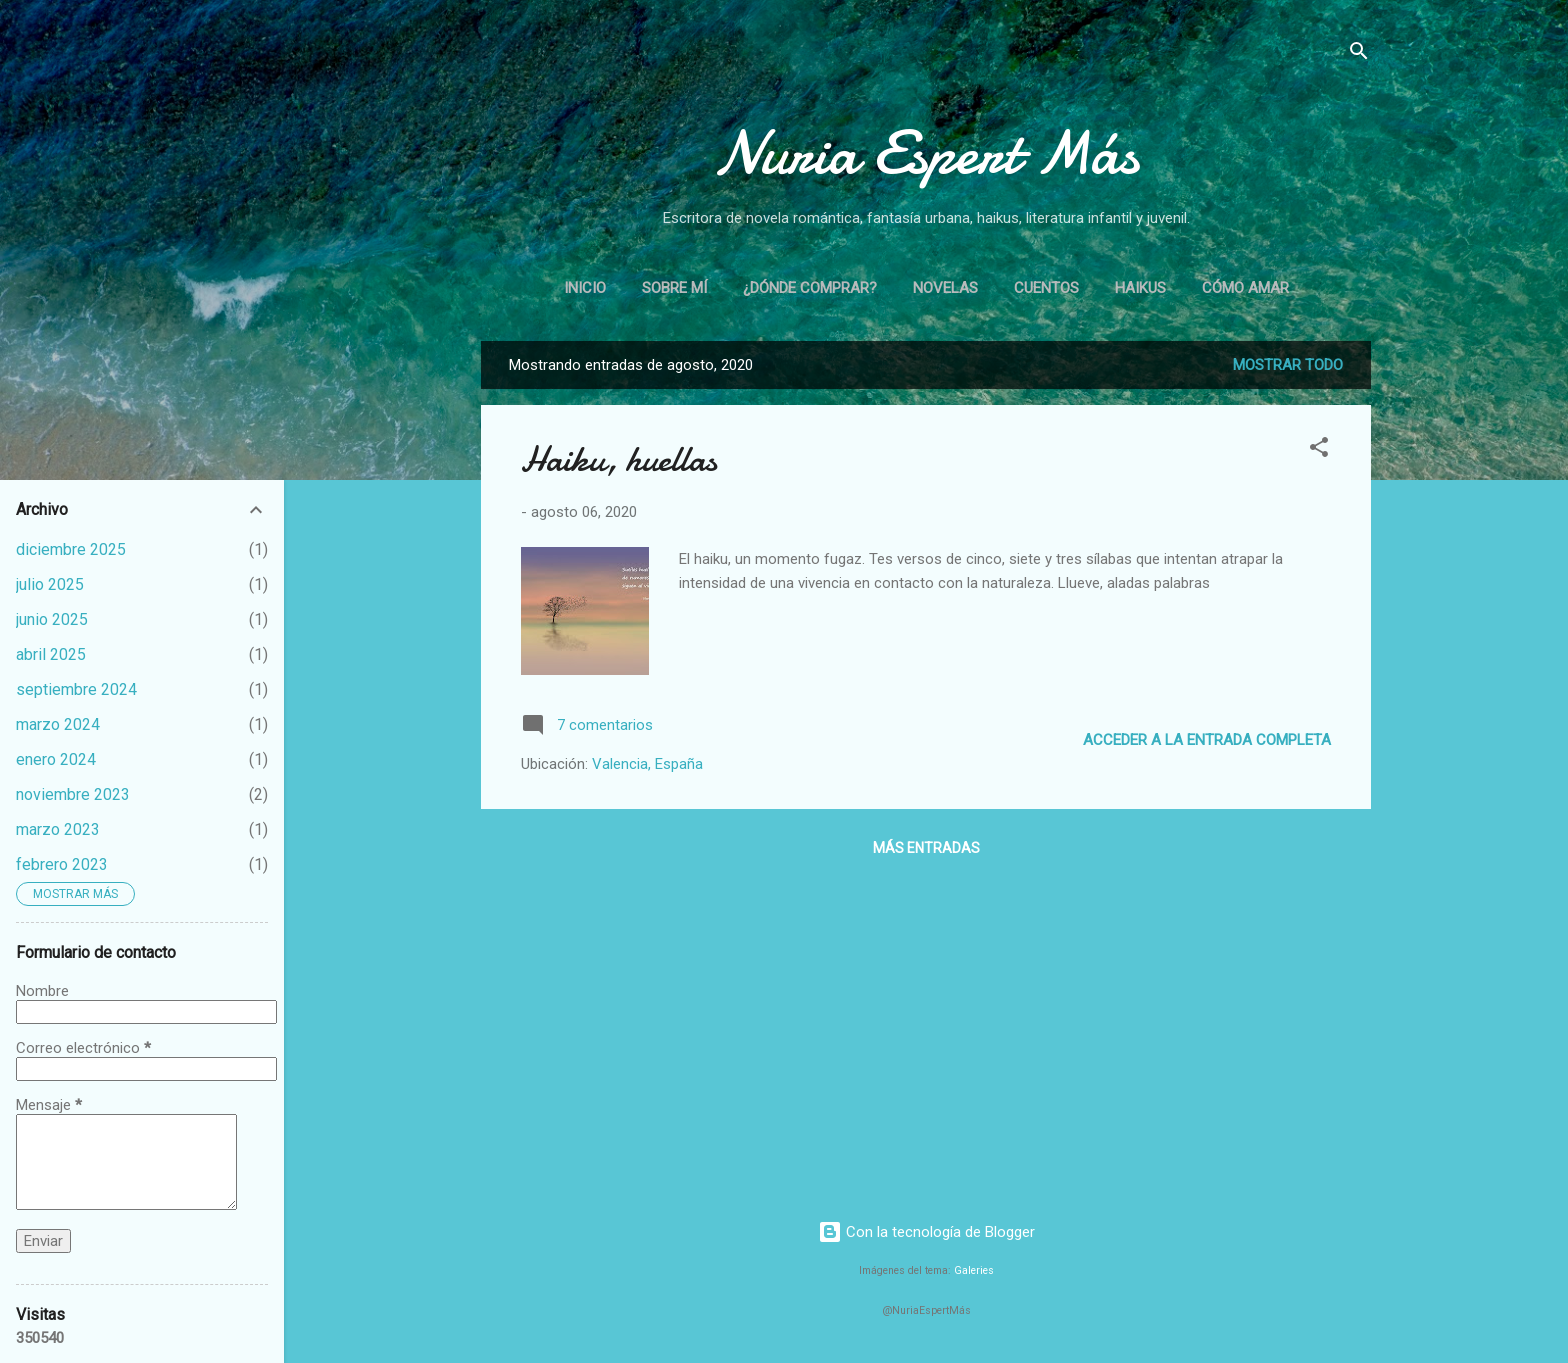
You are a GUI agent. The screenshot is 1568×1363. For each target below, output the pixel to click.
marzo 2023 (58, 829)
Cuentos (1046, 288)
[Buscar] (1359, 54)
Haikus (1140, 288)
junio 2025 (52, 619)
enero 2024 (56, 759)
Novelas (945, 288)
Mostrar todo (1288, 365)
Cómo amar (1245, 288)
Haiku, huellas (619, 459)
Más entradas (926, 848)
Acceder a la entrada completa (1207, 740)
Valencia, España (647, 764)
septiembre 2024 (76, 689)
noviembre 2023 (73, 794)
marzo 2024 (58, 724)
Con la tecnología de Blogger (926, 1232)
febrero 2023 (62, 864)
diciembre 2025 (71, 549)
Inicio (585, 288)
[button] (1319, 450)
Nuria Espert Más (926, 153)
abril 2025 (51, 654)
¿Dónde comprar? (810, 288)
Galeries (974, 1270)
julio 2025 (50, 584)
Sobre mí (674, 288)
